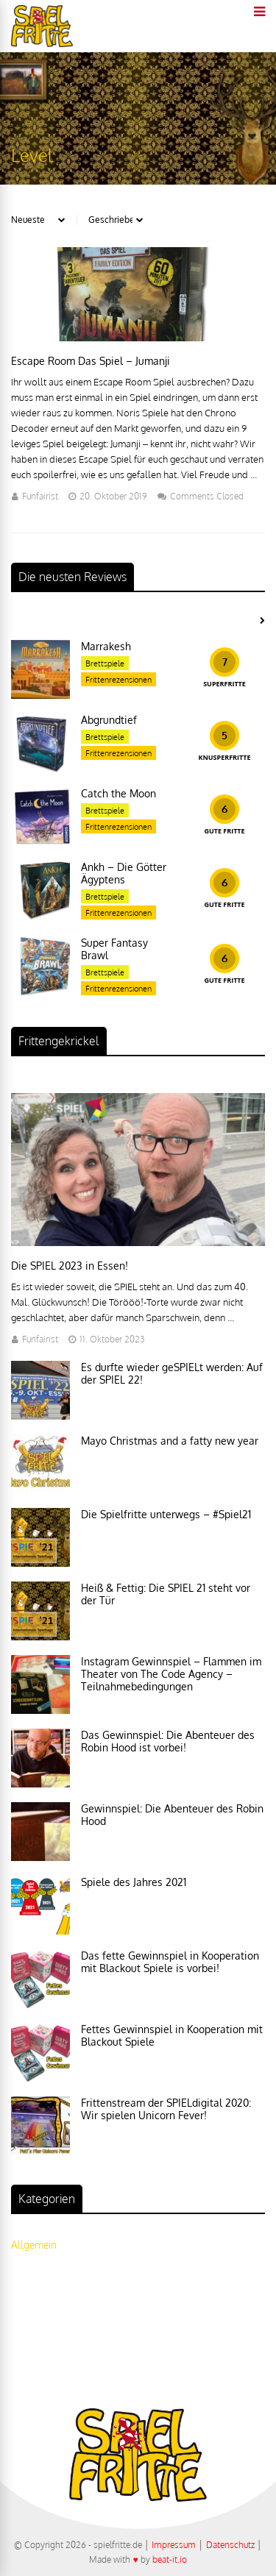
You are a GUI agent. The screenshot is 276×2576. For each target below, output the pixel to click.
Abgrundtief (109, 720)
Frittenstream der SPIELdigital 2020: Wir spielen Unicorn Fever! (166, 2108)
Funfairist (40, 496)
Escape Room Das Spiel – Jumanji (90, 361)
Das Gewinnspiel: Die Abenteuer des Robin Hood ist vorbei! (168, 1741)
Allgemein (34, 2244)
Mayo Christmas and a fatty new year (169, 1440)
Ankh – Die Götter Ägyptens (123, 873)
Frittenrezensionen (118, 680)
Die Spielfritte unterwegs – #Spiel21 (166, 1514)
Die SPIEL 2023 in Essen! (69, 1265)
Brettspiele (104, 663)
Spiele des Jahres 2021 (133, 1882)
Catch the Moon (118, 793)
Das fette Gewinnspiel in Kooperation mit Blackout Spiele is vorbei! (170, 1961)
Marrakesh (106, 646)
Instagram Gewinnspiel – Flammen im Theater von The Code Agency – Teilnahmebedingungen (171, 1674)
